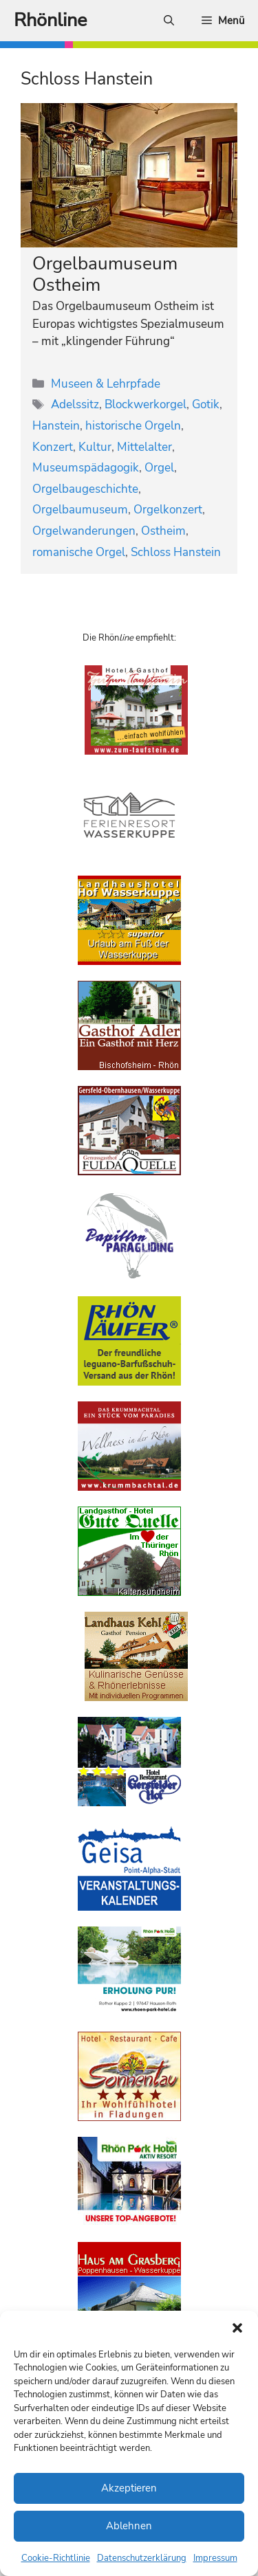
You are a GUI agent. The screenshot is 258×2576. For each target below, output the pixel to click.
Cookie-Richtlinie (55, 2558)
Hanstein (56, 426)
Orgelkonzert (167, 510)
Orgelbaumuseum (80, 510)
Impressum (215, 2558)
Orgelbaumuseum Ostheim (105, 274)
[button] (237, 2328)
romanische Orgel (78, 552)
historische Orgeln (133, 426)
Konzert (52, 447)
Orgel (159, 468)
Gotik (205, 404)
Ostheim (163, 531)
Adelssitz (75, 404)
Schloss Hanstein (176, 552)
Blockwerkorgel (145, 404)
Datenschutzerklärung (141, 2558)
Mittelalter (144, 447)
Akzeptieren (129, 2488)
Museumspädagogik (85, 468)
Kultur (94, 447)
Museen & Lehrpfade (105, 384)
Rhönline (50, 20)
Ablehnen (129, 2526)
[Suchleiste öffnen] (169, 20)
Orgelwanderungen (84, 531)
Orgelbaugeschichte (85, 489)
